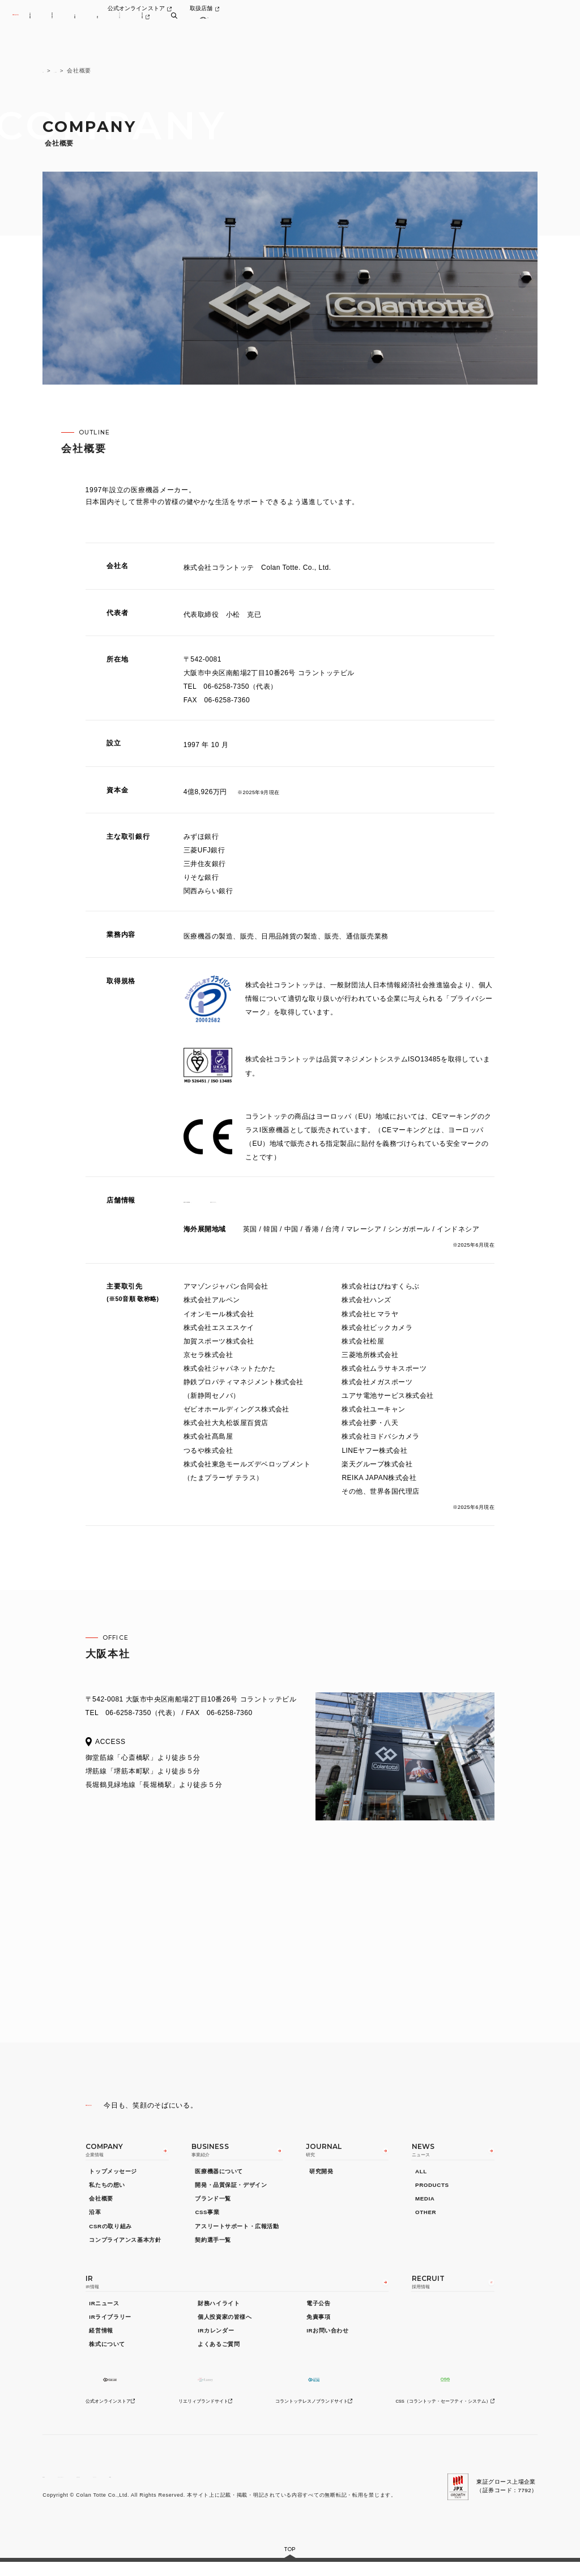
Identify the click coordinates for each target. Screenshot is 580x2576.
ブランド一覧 (213, 2205)
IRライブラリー (110, 2328)
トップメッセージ (113, 2178)
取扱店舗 (518, 12)
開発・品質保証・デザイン (231, 2192)
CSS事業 (207, 2219)
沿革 (95, 2219)
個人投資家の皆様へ (224, 2328)
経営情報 (101, 2341)
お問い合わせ (169, 2487)
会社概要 (101, 2205)
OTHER (425, 2219)
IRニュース (104, 2313)
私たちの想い (107, 2192)
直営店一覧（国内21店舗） (227, 1200)
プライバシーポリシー (109, 2487)
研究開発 (321, 2178)
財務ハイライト (219, 2313)
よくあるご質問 (219, 2355)
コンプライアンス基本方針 (125, 2246)
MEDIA (424, 2205)
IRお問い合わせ (327, 2341)
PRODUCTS (432, 2192)
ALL (421, 2178)
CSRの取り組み (110, 2232)
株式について (107, 2355)
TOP (48, 70)
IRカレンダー (216, 2341)
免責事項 (318, 2328)
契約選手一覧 (213, 2246)
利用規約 (54, 2487)
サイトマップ (218, 2487)
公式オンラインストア (451, 12)
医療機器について (219, 2178)
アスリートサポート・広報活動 (237, 2232)
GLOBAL (260, 2487)
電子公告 (318, 2313)
